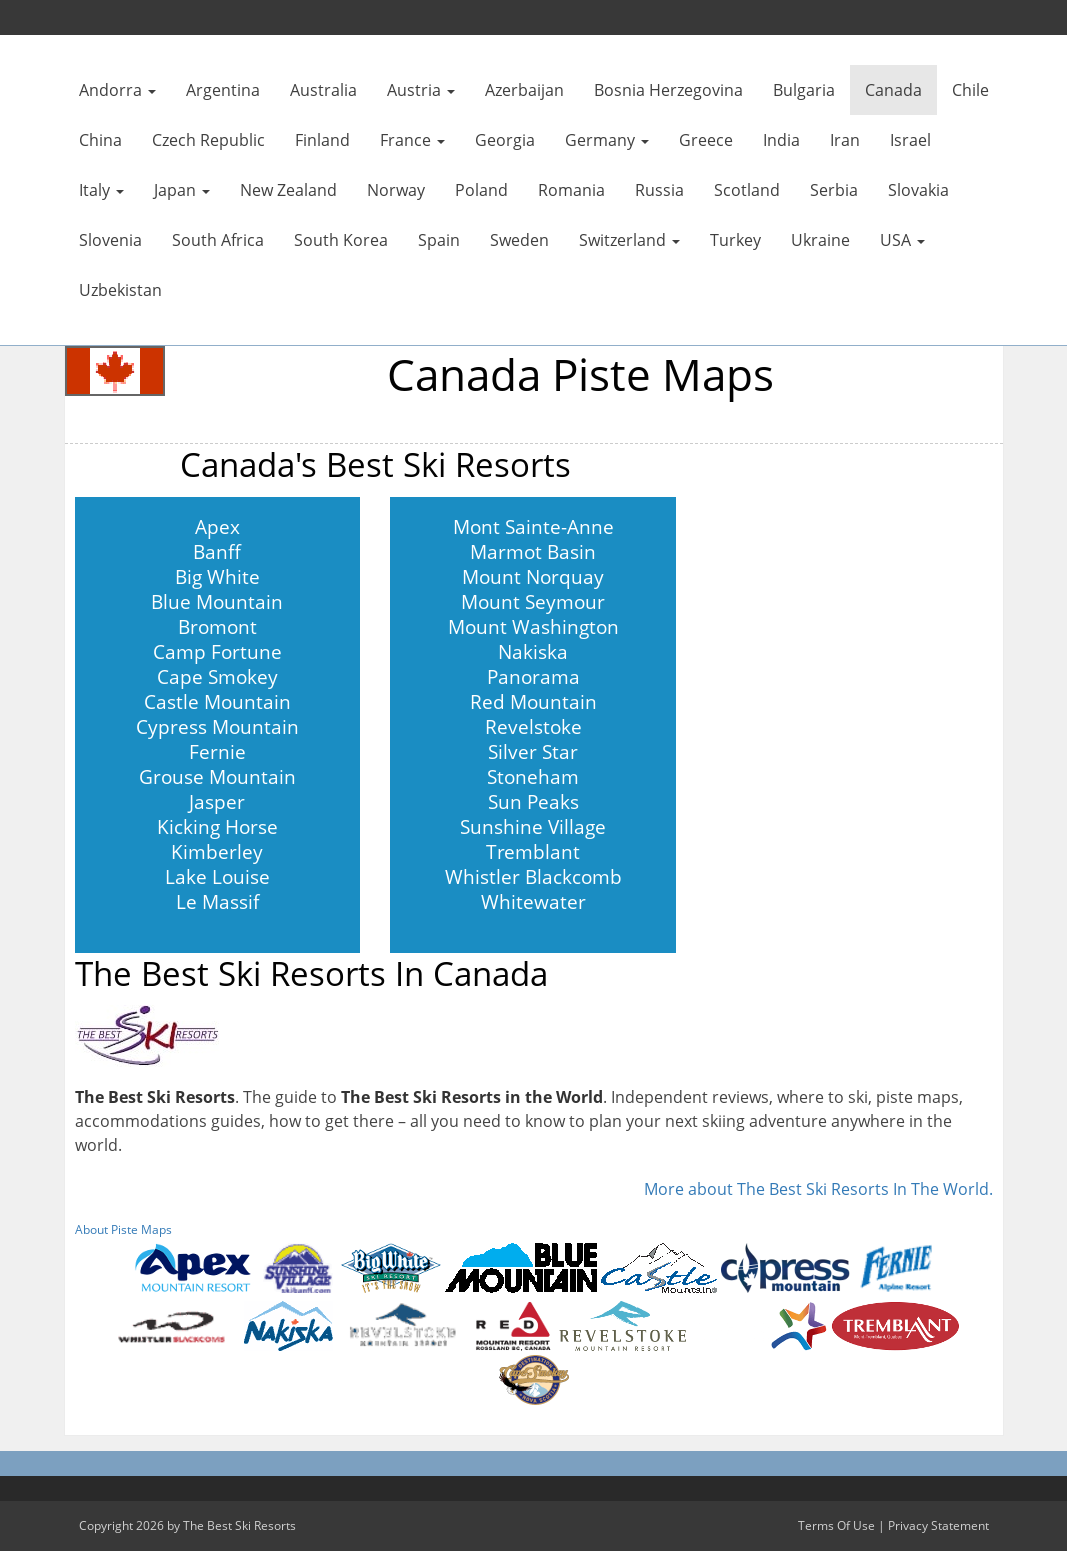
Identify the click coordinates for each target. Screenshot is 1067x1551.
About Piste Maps (123, 1229)
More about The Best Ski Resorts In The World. (818, 1189)
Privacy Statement (938, 1525)
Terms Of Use (836, 1525)
